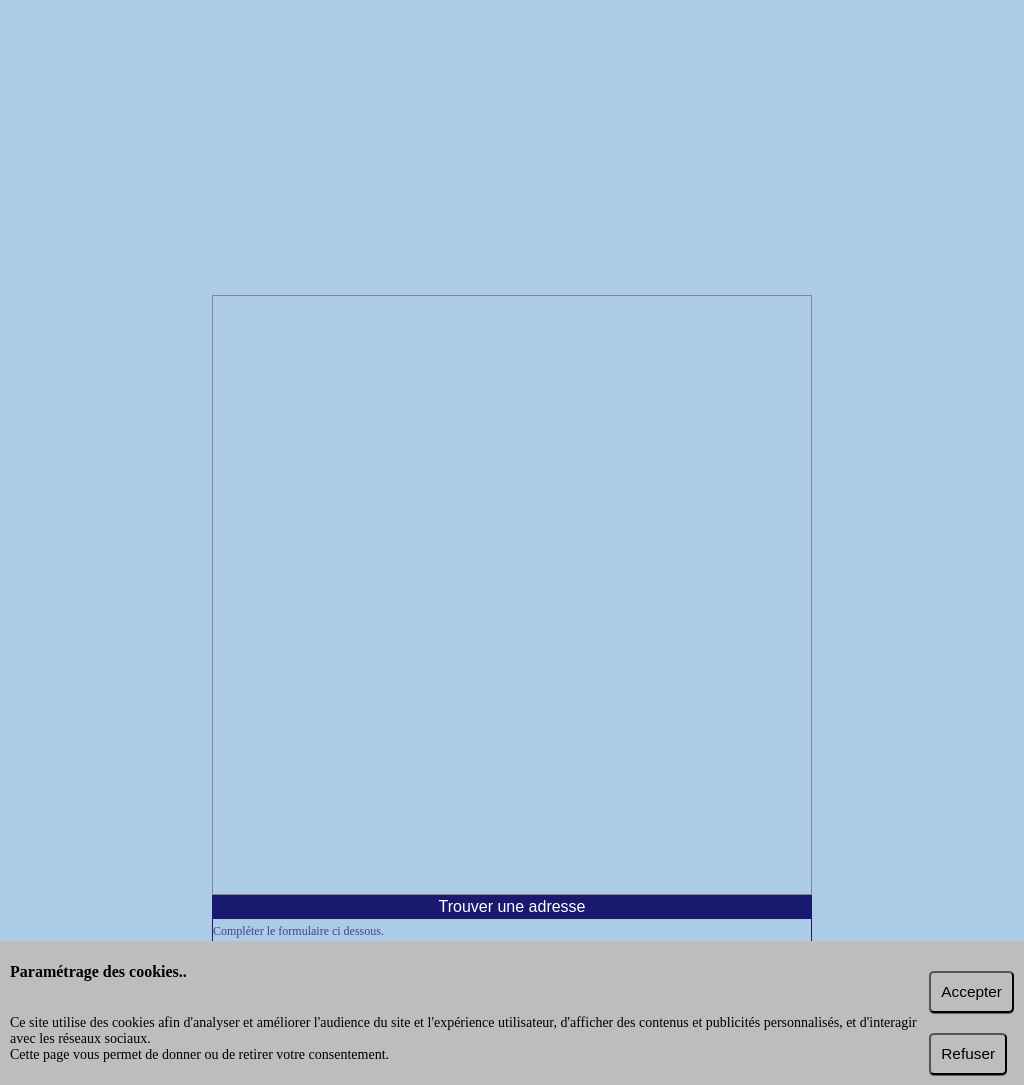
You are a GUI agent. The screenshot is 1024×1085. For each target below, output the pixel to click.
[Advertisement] (512, 150)
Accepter (971, 991)
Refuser (968, 1053)
